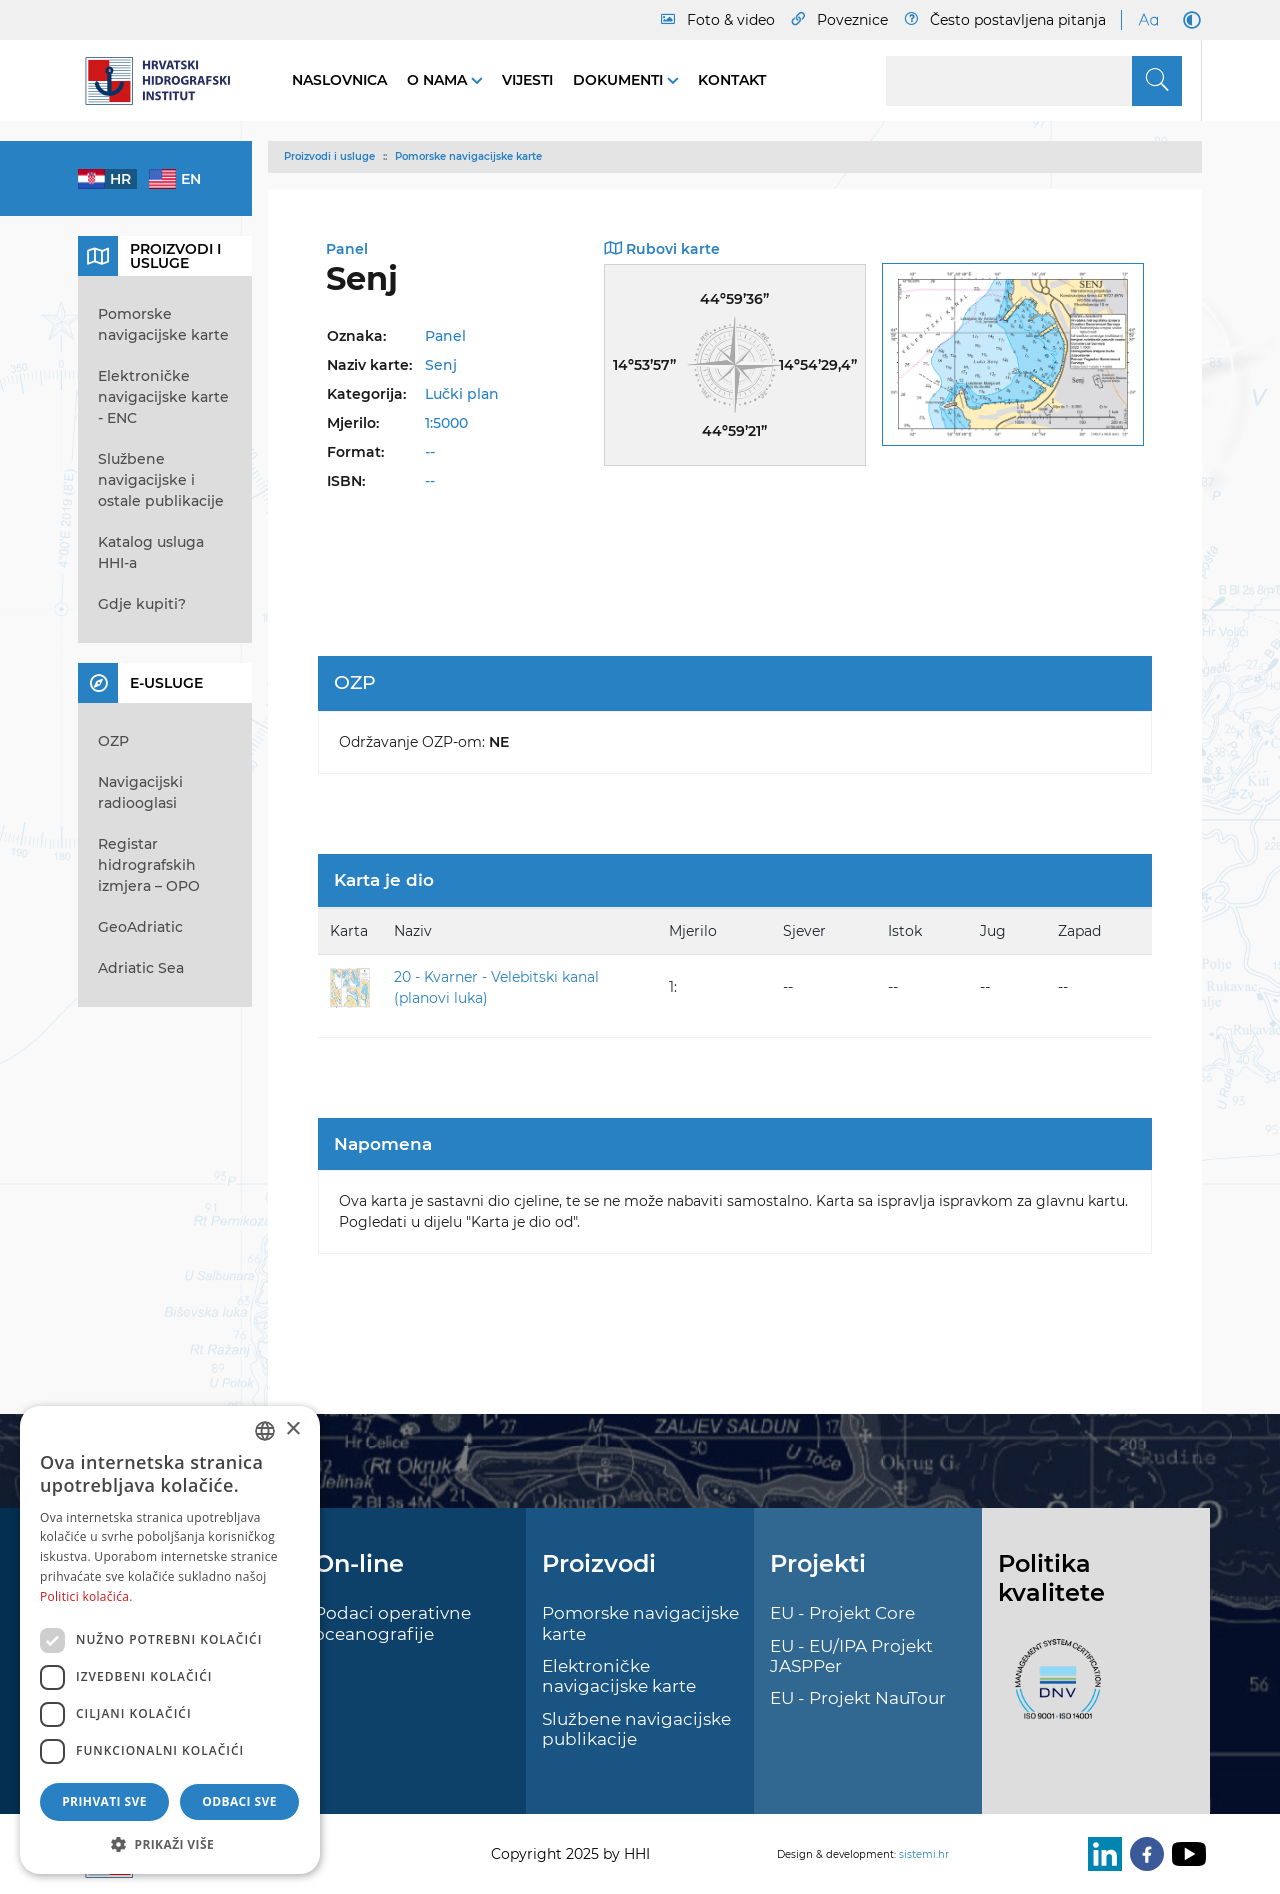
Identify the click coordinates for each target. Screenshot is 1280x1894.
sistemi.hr (924, 1854)
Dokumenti (620, 80)
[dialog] (170, 1640)
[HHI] (165, 81)
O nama (439, 80)
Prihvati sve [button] (104, 1801)
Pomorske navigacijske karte (468, 156)
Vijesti (527, 80)
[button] (170, 1844)
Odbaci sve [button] (239, 1801)
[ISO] (1053, 1690)
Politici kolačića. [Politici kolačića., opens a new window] (86, 1596)
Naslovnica (339, 80)
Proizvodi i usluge (329, 156)
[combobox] (265, 1431)
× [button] (292, 1429)
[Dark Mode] (1188, 20)
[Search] (1034, 81)
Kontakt (732, 80)
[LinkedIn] (1101, 1854)
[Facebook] (1143, 1854)
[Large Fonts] (1148, 20)
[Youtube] (1185, 1854)
